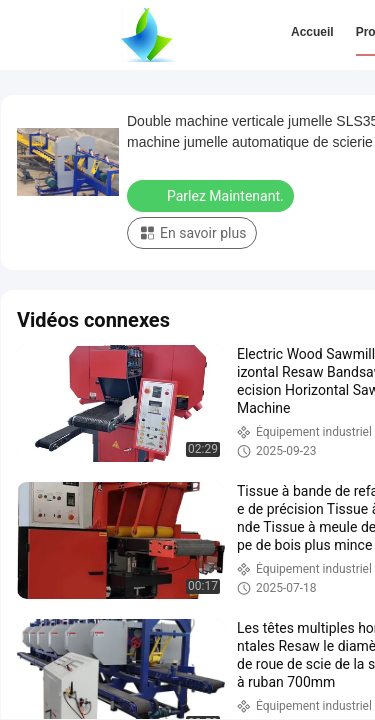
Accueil (312, 32)
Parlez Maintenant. (212, 195)
